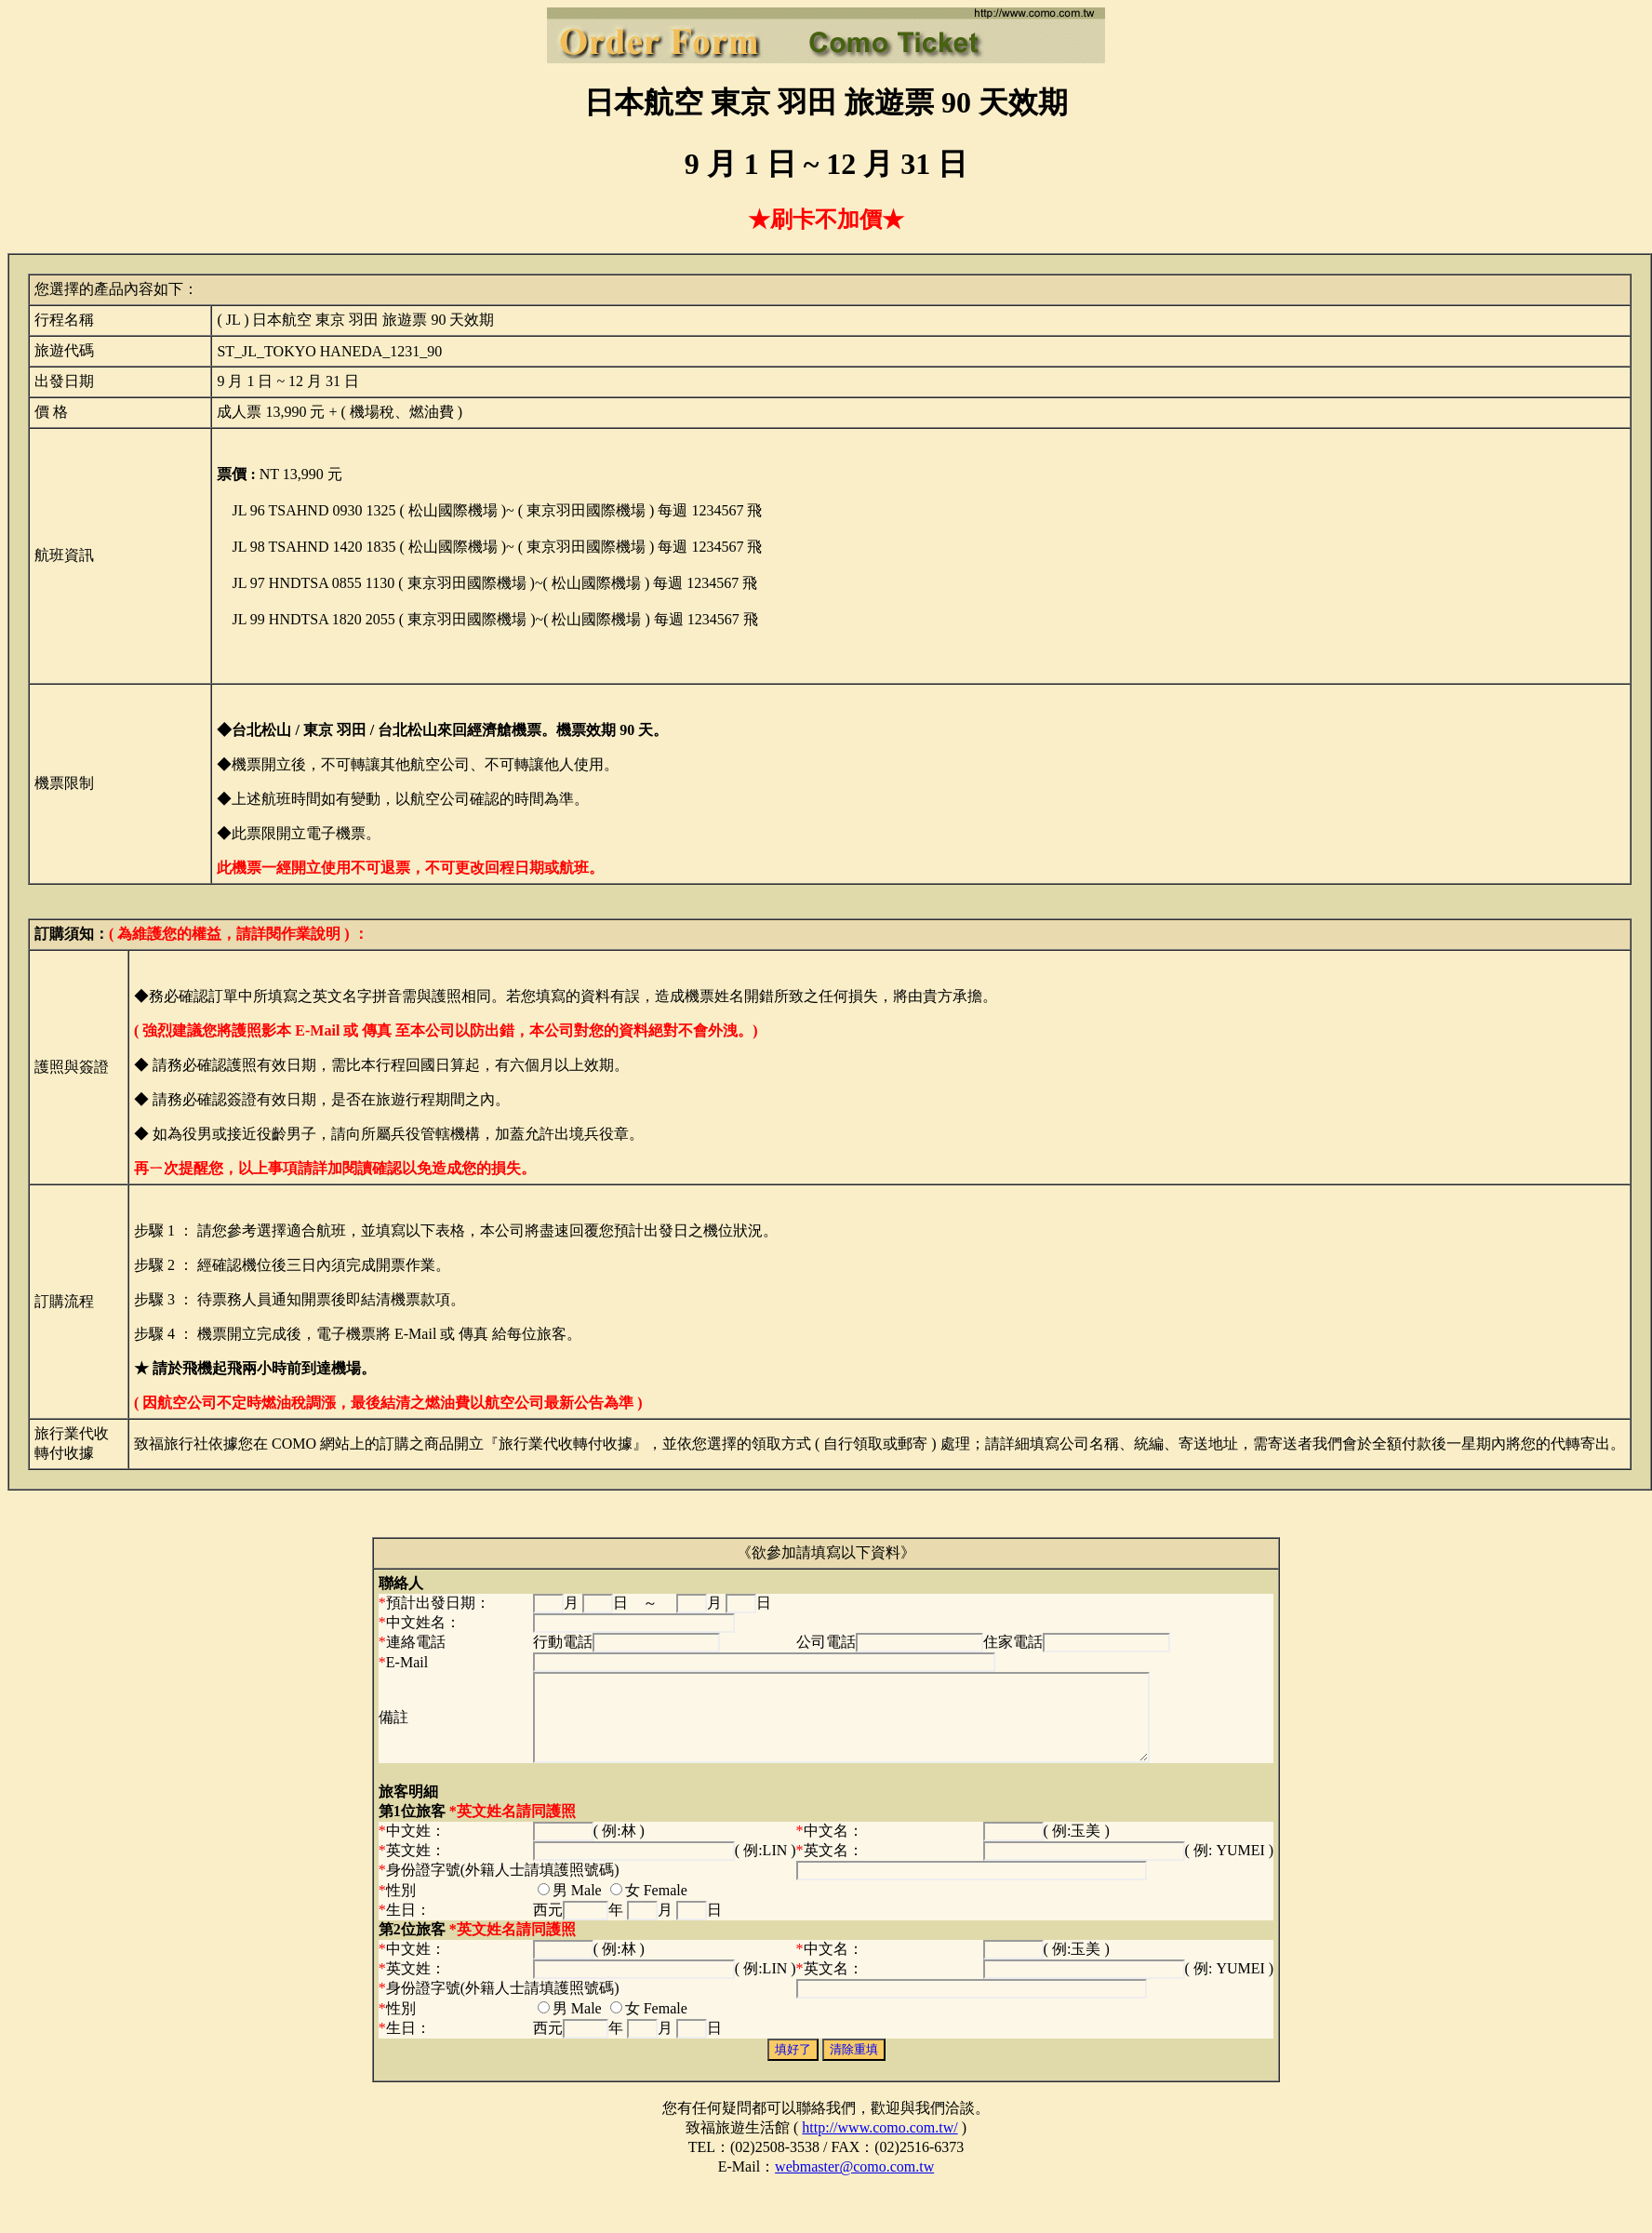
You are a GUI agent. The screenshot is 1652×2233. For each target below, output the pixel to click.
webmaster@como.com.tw (854, 2183)
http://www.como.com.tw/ (879, 2144)
